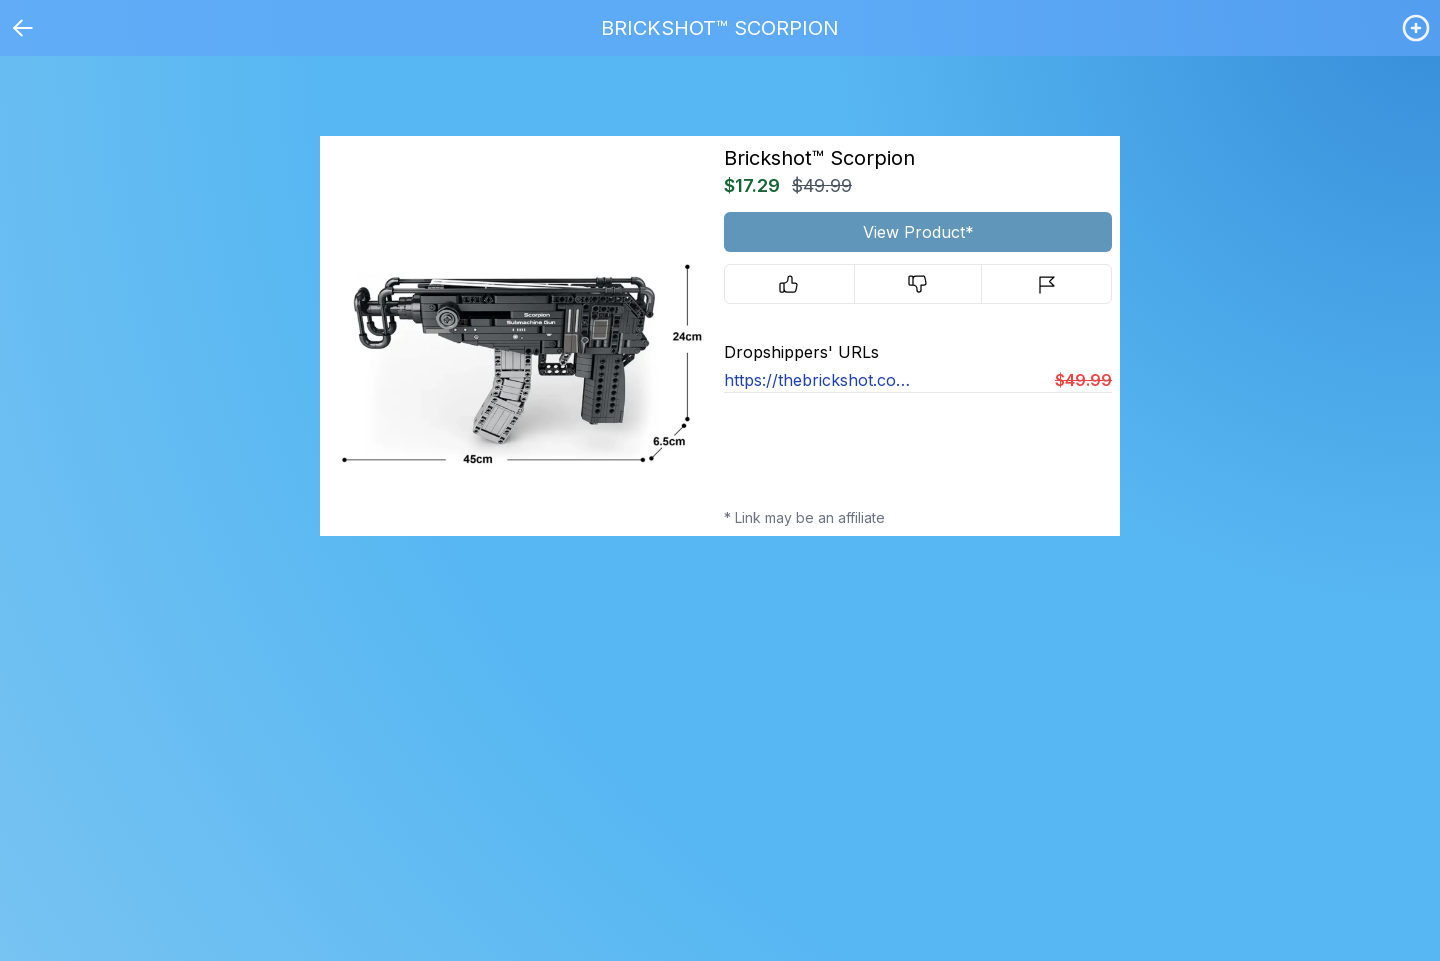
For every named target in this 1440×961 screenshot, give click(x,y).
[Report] (1046, 284)
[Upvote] (789, 284)
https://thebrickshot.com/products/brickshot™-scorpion (821, 380)
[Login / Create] (1416, 28)
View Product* (918, 232)
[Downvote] (918, 284)
